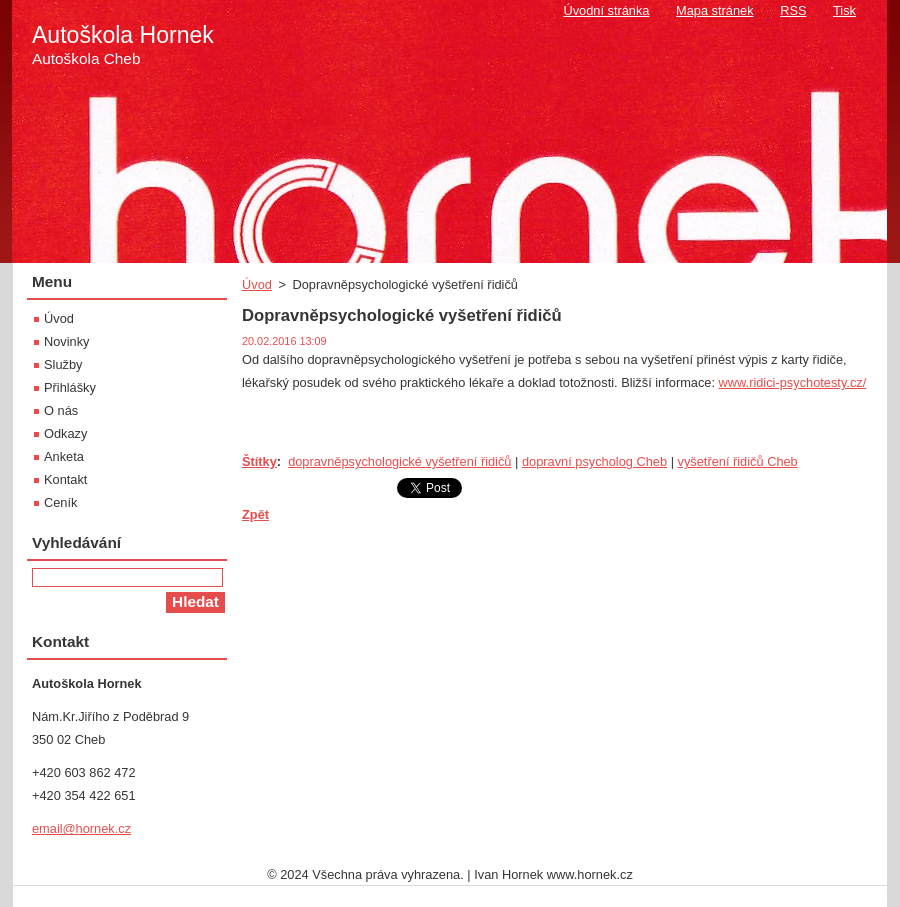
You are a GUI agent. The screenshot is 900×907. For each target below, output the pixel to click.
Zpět (255, 514)
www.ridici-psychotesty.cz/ (793, 382)
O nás (61, 410)
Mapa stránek (715, 10)
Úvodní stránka (606, 10)
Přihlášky (70, 387)
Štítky (259, 461)
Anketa (64, 456)
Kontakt (65, 479)
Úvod (257, 284)
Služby (63, 364)
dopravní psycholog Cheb (594, 461)
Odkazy (65, 433)
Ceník (60, 502)
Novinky (67, 341)
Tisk (844, 10)
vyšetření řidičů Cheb (738, 461)
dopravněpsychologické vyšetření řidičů (399, 461)
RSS (793, 10)
